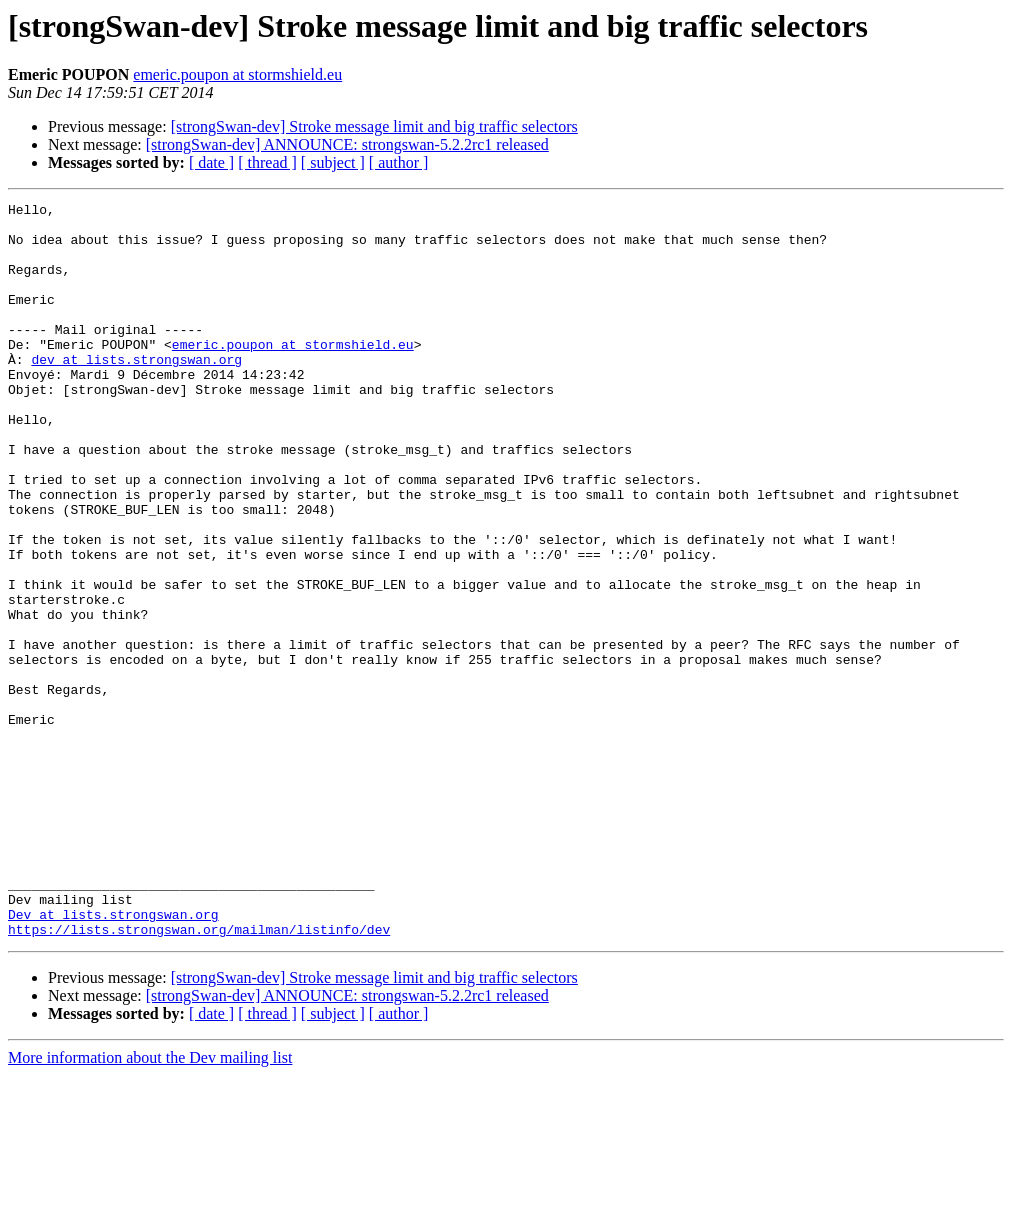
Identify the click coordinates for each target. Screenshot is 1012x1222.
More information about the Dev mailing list (150, 1204)
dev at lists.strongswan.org (136, 392)
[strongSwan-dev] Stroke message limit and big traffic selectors (374, 126)
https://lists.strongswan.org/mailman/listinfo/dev (199, 1076)
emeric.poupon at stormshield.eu (237, 74)
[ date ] (211, 162)
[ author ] (399, 162)
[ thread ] (267, 162)
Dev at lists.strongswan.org (113, 1058)
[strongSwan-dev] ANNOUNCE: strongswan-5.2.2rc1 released (347, 144)
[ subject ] (333, 162)
